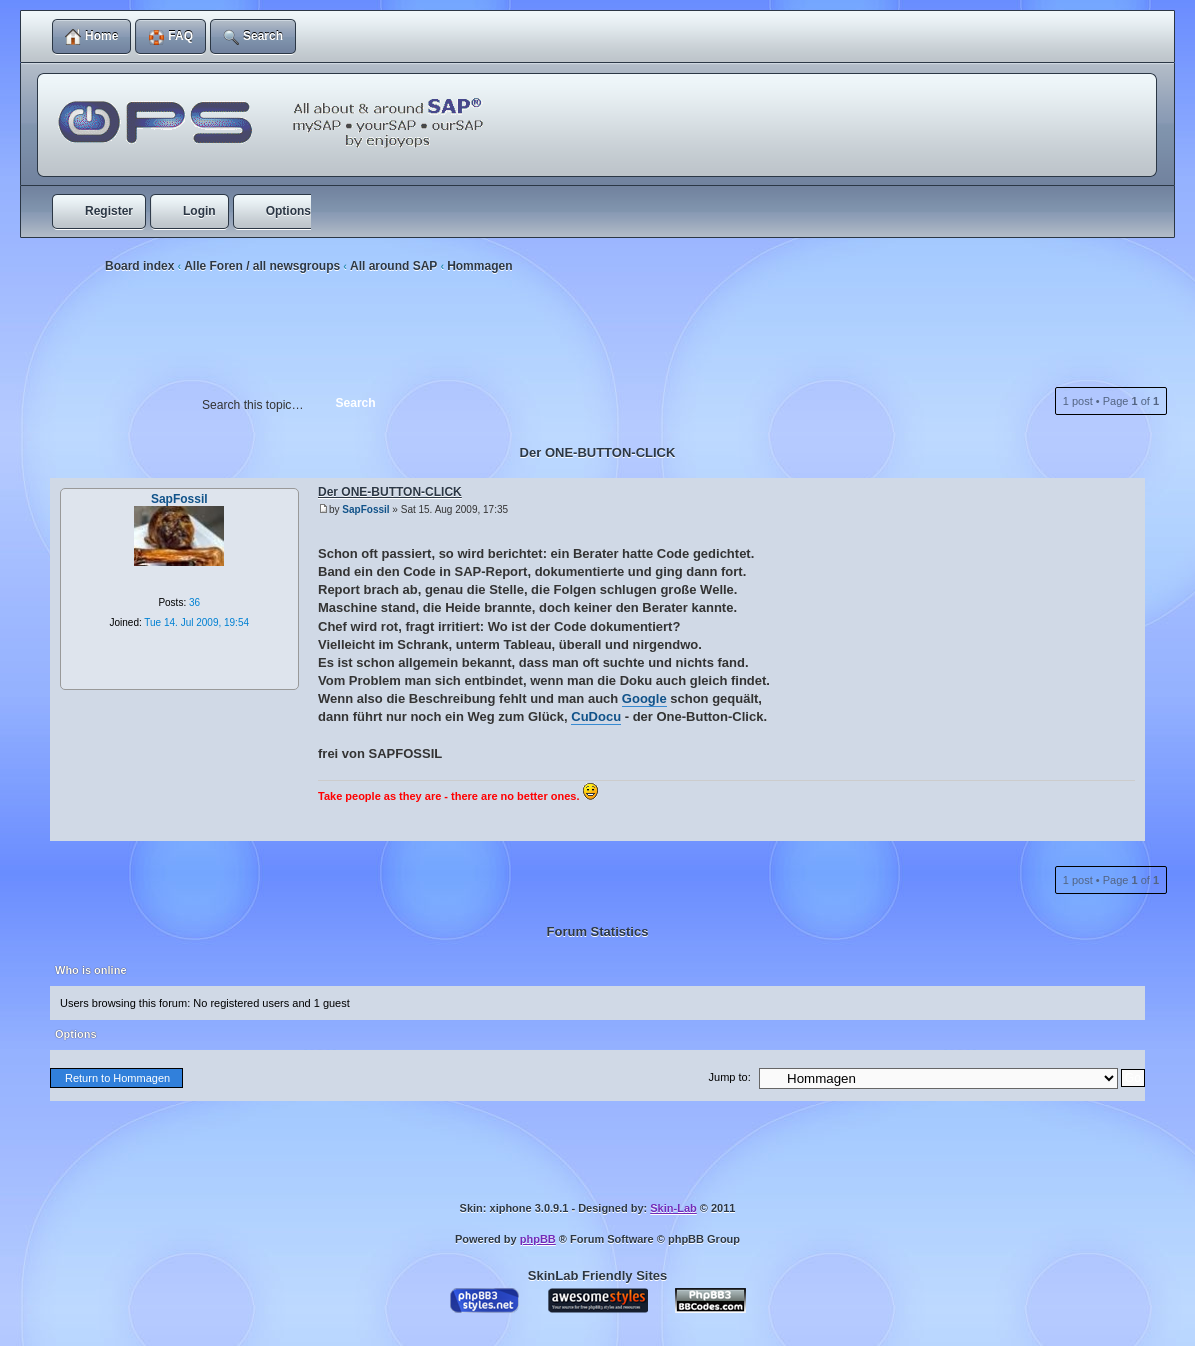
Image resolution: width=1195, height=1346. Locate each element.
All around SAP (393, 266)
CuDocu (596, 716)
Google (644, 698)
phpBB (538, 1239)
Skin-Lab (673, 1208)
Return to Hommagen (117, 1078)
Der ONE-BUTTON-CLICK (598, 452)
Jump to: (730, 1077)
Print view (1125, 320)
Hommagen (479, 266)
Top (90, 820)
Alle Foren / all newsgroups (262, 266)
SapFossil (365, 509)
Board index (139, 266)
